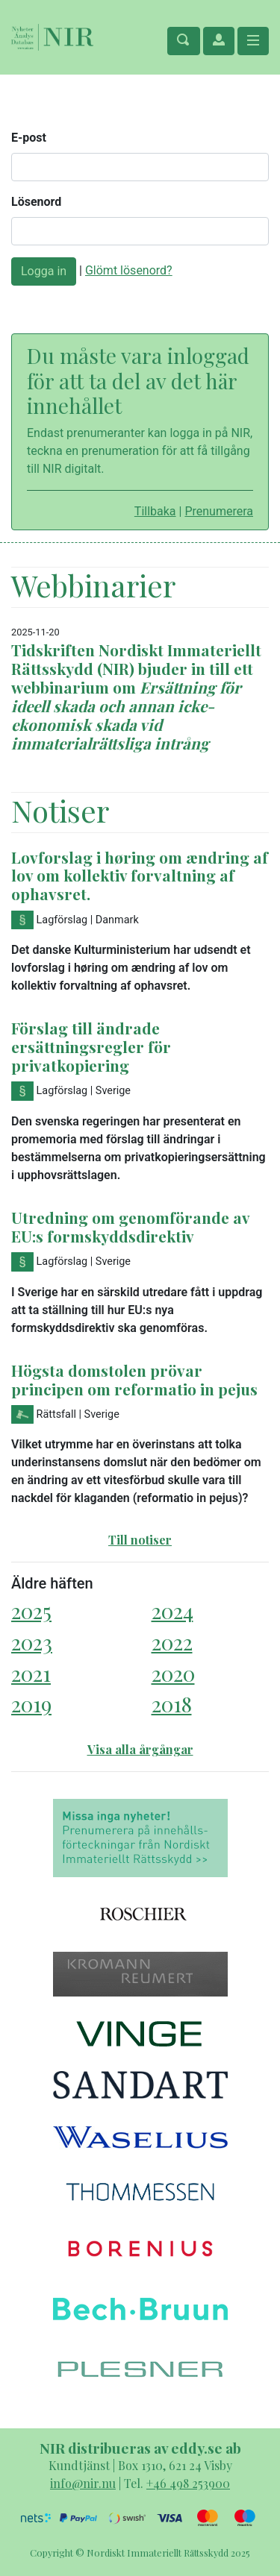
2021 (31, 1673)
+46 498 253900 (188, 2483)
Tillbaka (155, 511)
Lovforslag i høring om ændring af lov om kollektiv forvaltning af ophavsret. (139, 875)
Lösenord (36, 202)
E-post (28, 138)
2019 (31, 1704)
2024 (172, 1610)
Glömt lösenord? (128, 270)
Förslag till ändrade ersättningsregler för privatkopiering (91, 1046)
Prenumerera (218, 511)
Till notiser (140, 1540)
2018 (172, 1704)
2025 (31, 1610)
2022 (172, 1642)
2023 (31, 1642)
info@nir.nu (83, 2483)
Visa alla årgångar (140, 1749)
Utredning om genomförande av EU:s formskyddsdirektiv (130, 1226)
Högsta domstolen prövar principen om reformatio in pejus (134, 1379)
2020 (173, 1673)
